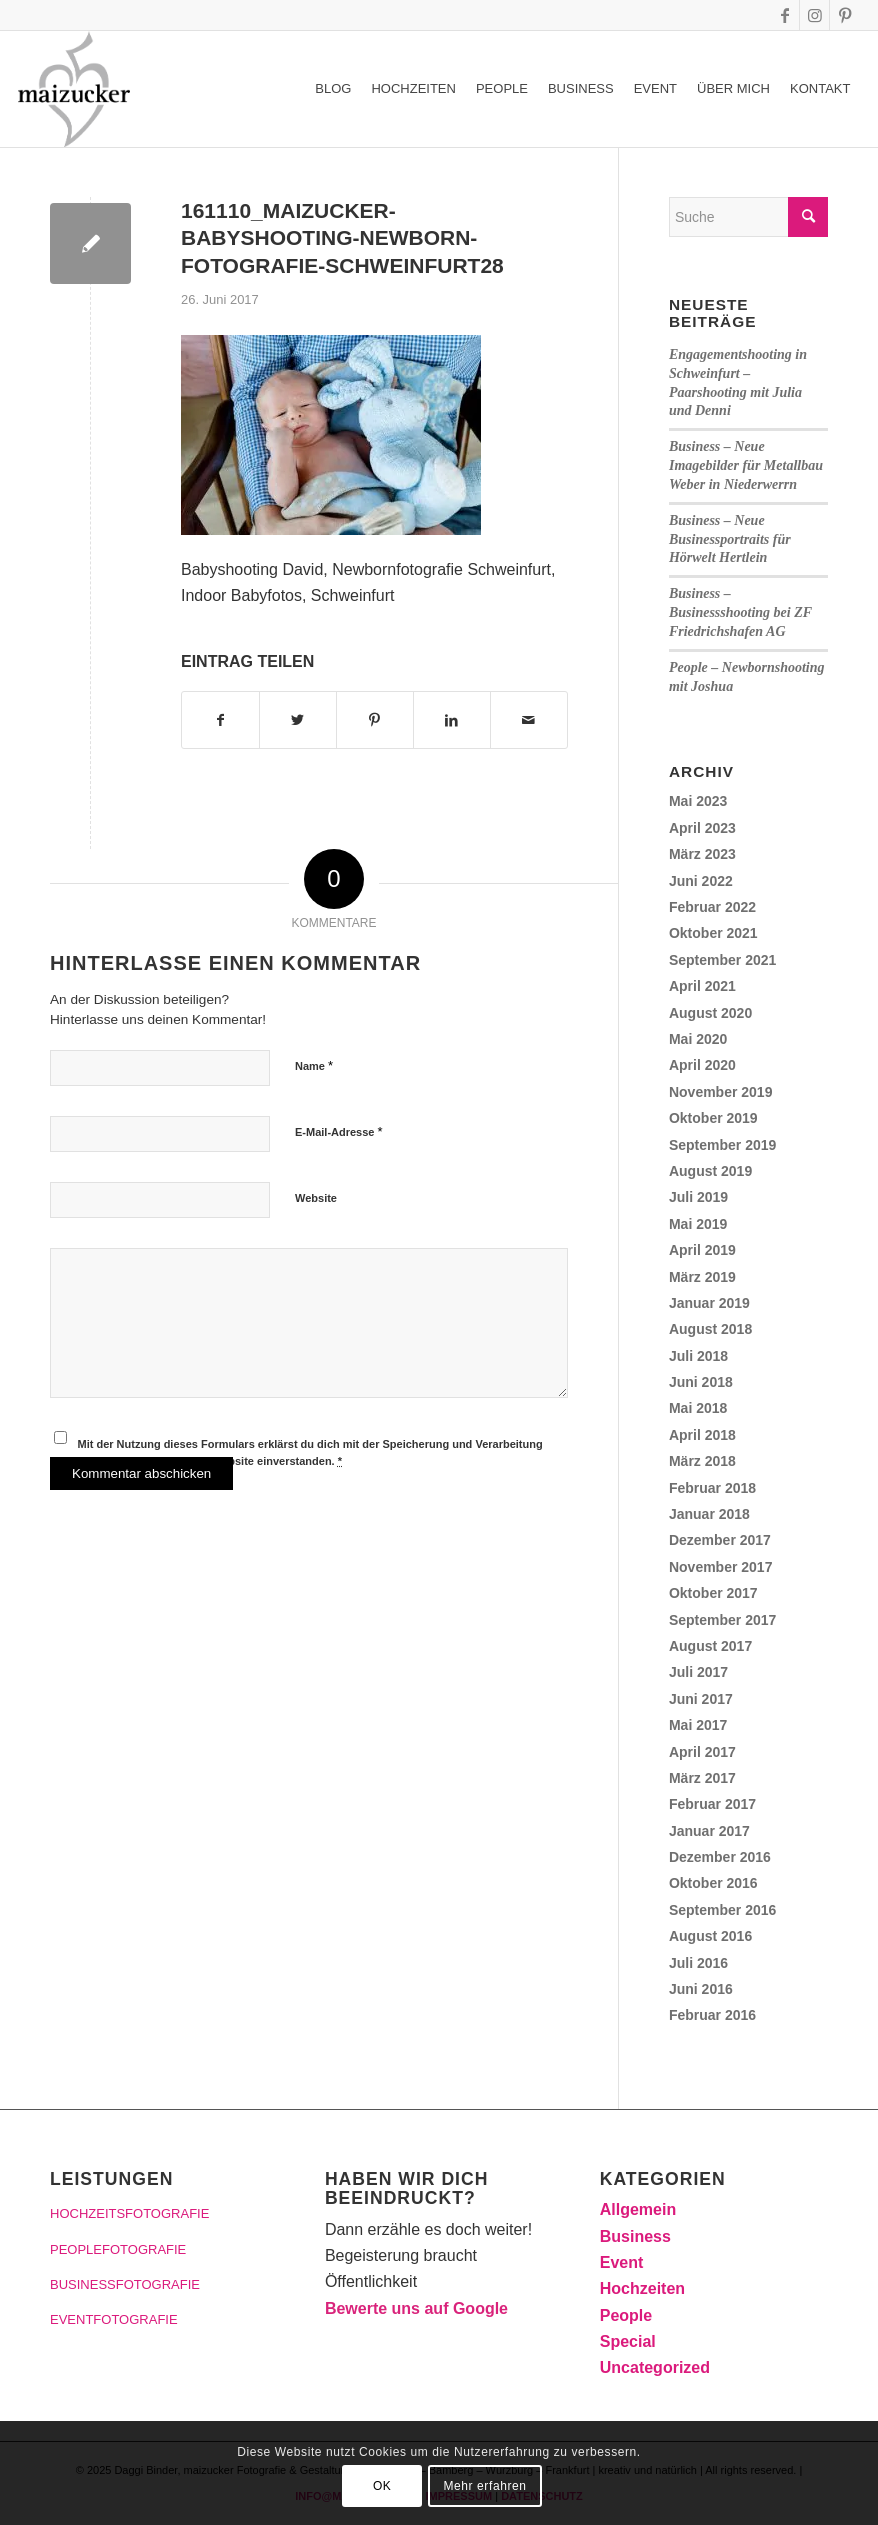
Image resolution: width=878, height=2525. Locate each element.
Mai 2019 (698, 1224)
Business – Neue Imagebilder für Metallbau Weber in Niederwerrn (746, 465)
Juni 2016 (701, 1989)
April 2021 (702, 986)
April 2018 (702, 1435)
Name (314, 1065)
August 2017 (710, 1646)
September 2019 (722, 1145)
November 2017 (721, 1567)
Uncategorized (655, 2367)
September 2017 (722, 1620)
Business (635, 2236)
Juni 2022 (701, 881)
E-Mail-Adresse (339, 1131)
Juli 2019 (698, 1197)
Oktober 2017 (713, 1593)
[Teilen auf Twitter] (298, 720)
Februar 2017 (712, 1804)
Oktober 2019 (713, 1118)
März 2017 (702, 1778)
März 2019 (702, 1277)
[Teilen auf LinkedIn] (452, 720)
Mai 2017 (698, 1725)
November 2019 (721, 1092)
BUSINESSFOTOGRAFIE (125, 2284)
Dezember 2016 (720, 1857)
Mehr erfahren (484, 2486)
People (626, 2315)
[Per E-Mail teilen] (529, 720)
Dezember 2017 (720, 1540)
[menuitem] (333, 89)
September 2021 (722, 960)
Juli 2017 (698, 1672)
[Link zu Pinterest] (845, 15)
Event (622, 2262)
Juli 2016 (698, 1963)
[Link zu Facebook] (784, 15)
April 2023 (702, 828)
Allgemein (638, 2209)
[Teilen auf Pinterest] (375, 720)
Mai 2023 (698, 801)
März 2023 (702, 854)
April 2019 (702, 1250)
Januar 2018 (709, 1514)
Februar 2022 (712, 907)
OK (382, 2486)
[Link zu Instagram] (814, 15)
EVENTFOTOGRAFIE (114, 2319)
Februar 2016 (712, 2015)
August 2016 (710, 1936)
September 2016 (722, 1910)
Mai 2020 (698, 1039)
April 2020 (702, 1065)
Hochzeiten (642, 2288)
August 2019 (710, 1171)
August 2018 (710, 1329)
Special (628, 2341)
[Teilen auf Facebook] (220, 720)
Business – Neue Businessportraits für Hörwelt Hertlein (730, 539)
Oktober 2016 (713, 1883)
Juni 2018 (701, 1382)
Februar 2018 (712, 1488)
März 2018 (702, 1461)
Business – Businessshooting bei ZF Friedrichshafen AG (740, 612)
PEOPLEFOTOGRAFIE (118, 2249)
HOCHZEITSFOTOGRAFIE (129, 2213)
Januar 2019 (709, 1303)
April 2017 (702, 1752)
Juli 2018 (698, 1356)
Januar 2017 (709, 1831)
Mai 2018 (698, 1408)
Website (316, 1198)
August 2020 (710, 1013)
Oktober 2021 (713, 933)
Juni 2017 (701, 1699)
